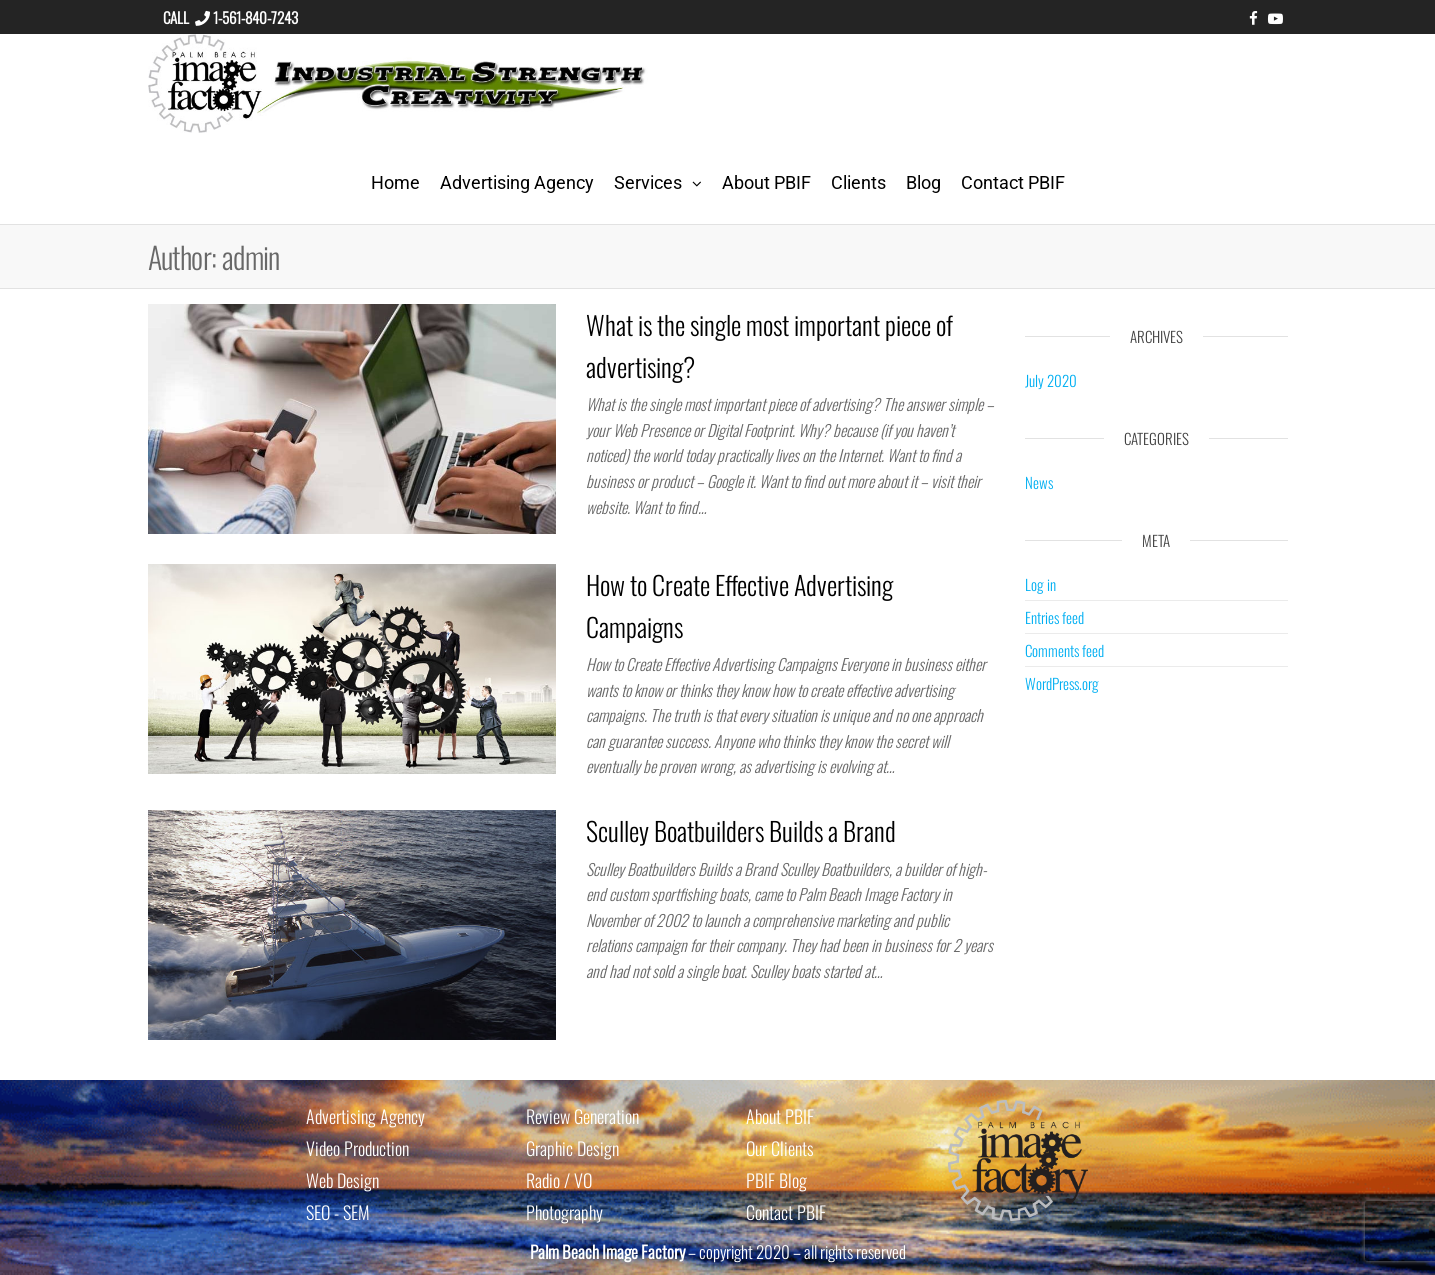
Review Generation (582, 1116)
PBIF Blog (776, 1180)
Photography (564, 1212)
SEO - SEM (338, 1212)
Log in (1040, 584)
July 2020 (1051, 380)
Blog (923, 182)
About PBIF (766, 182)
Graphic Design (572, 1148)
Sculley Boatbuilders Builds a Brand (741, 830)
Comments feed (1064, 650)
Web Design (342, 1180)
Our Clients (780, 1148)
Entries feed (1054, 617)
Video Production (357, 1148)
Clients (858, 182)
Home (395, 182)
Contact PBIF (1013, 182)
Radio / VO (559, 1180)
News (1039, 482)
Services (648, 182)
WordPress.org (1062, 683)
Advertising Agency (517, 182)
